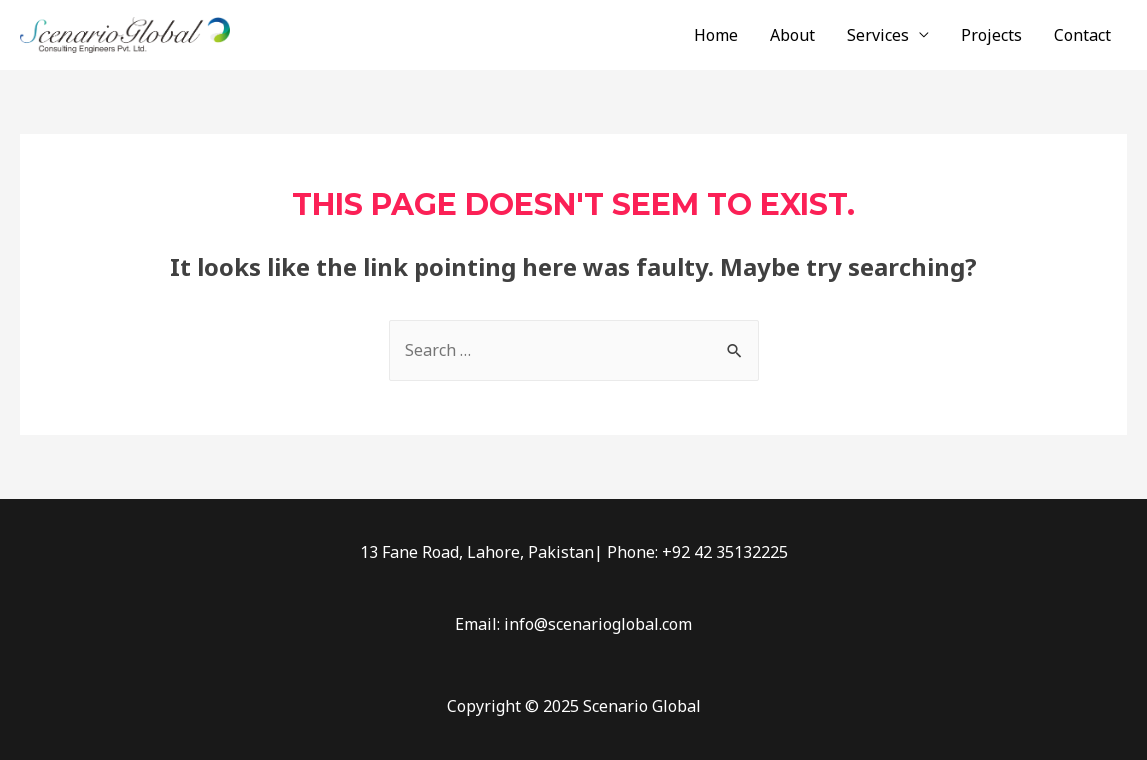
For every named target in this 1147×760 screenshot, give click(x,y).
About (792, 35)
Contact (1082, 35)
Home (716, 35)
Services (878, 35)
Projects (991, 35)
